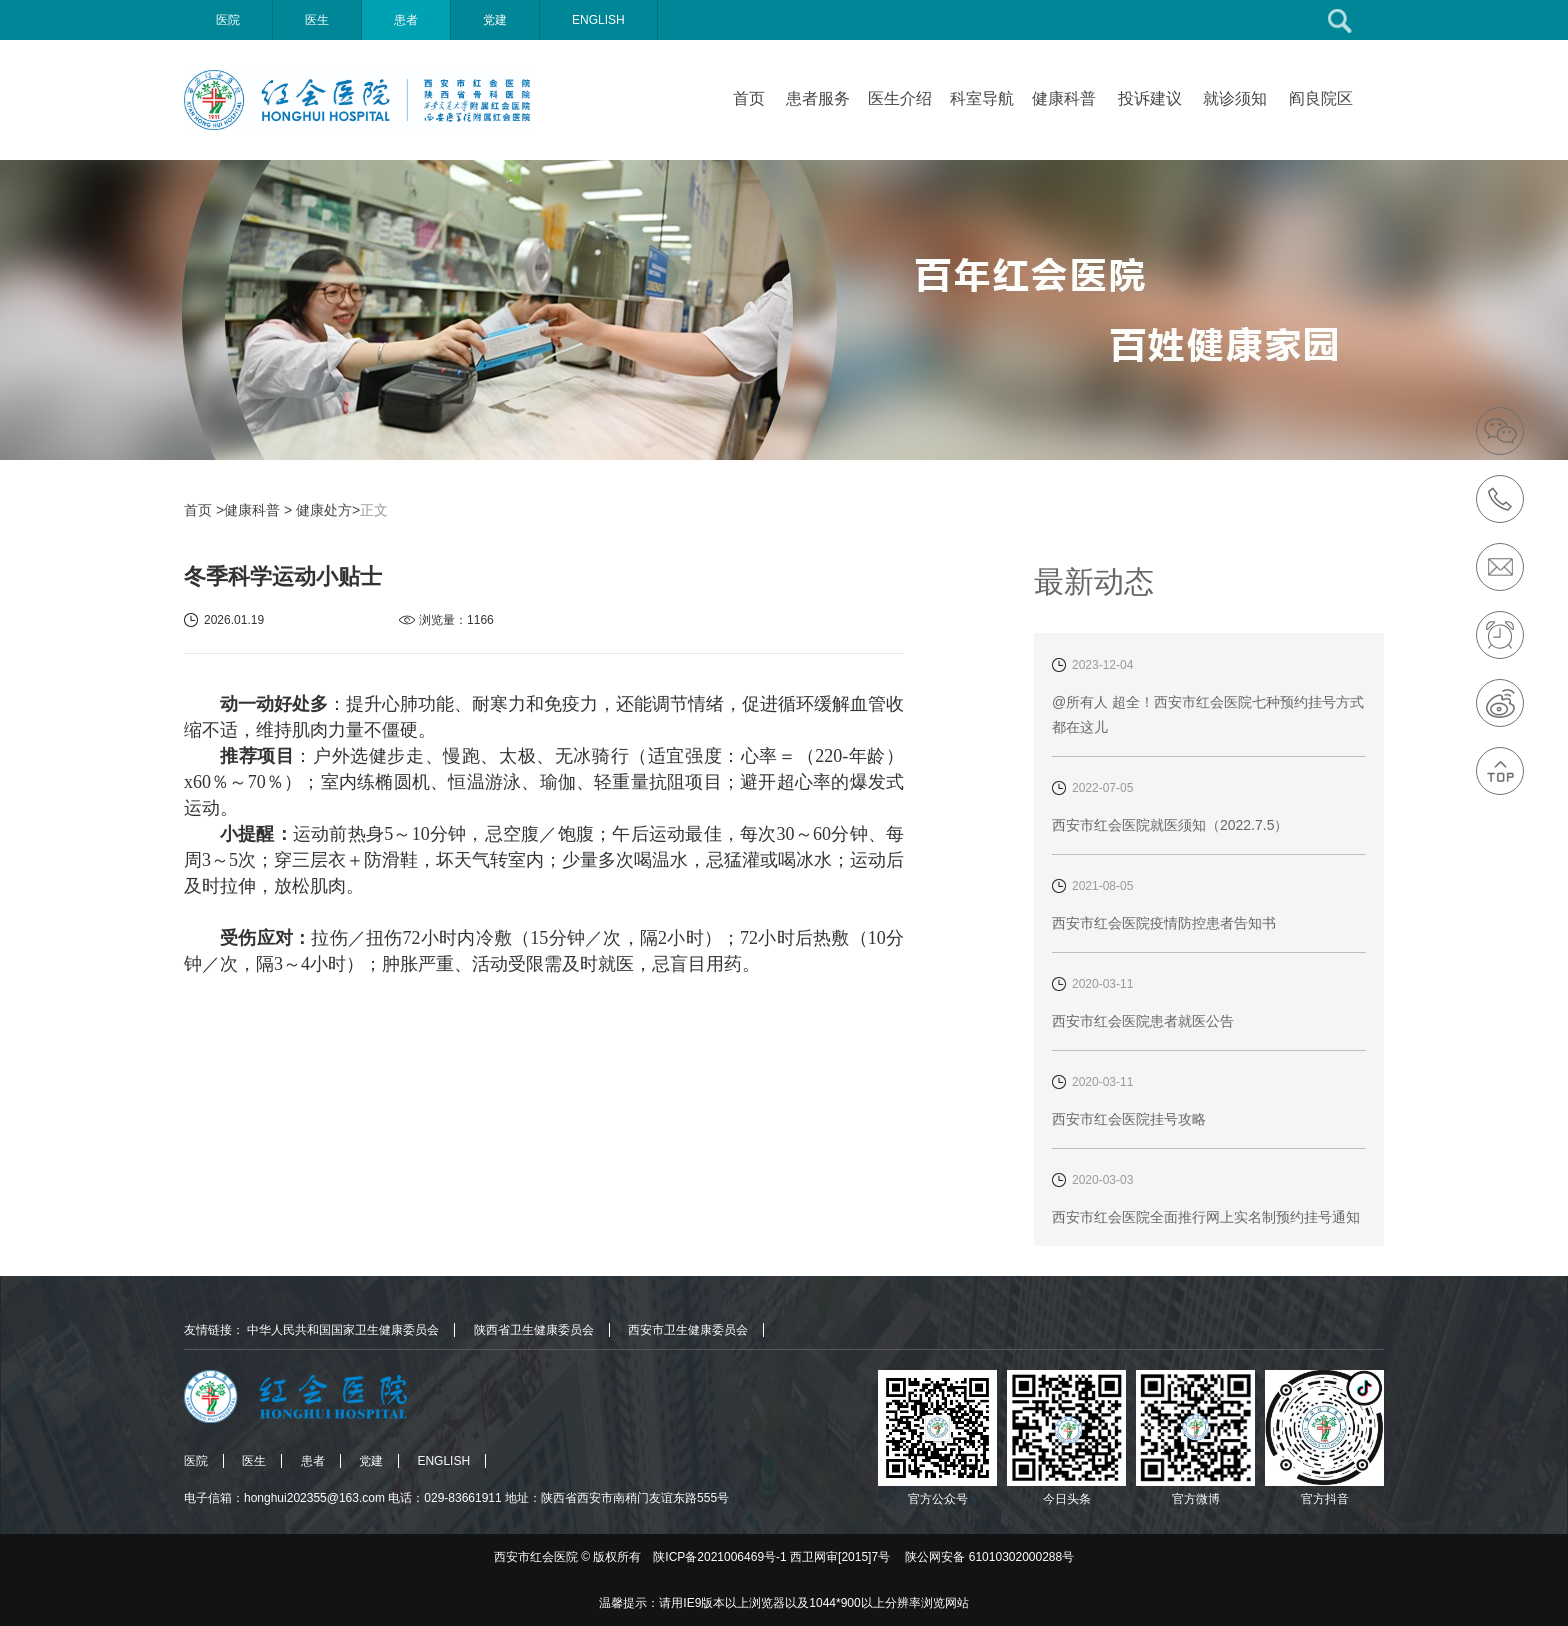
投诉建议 (1150, 98)
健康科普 (1064, 98)
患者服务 (818, 98)
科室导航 (982, 98)
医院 (228, 20)
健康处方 (324, 510)
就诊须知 (1235, 98)
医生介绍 (900, 98)
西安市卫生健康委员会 (688, 1330)
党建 (495, 20)
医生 (317, 20)
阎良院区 (1321, 98)
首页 (749, 98)
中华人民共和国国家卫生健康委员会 (343, 1330)
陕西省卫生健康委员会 (534, 1330)
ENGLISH (598, 20)
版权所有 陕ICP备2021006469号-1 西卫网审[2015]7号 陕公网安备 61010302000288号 (833, 1557)
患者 (406, 20)
